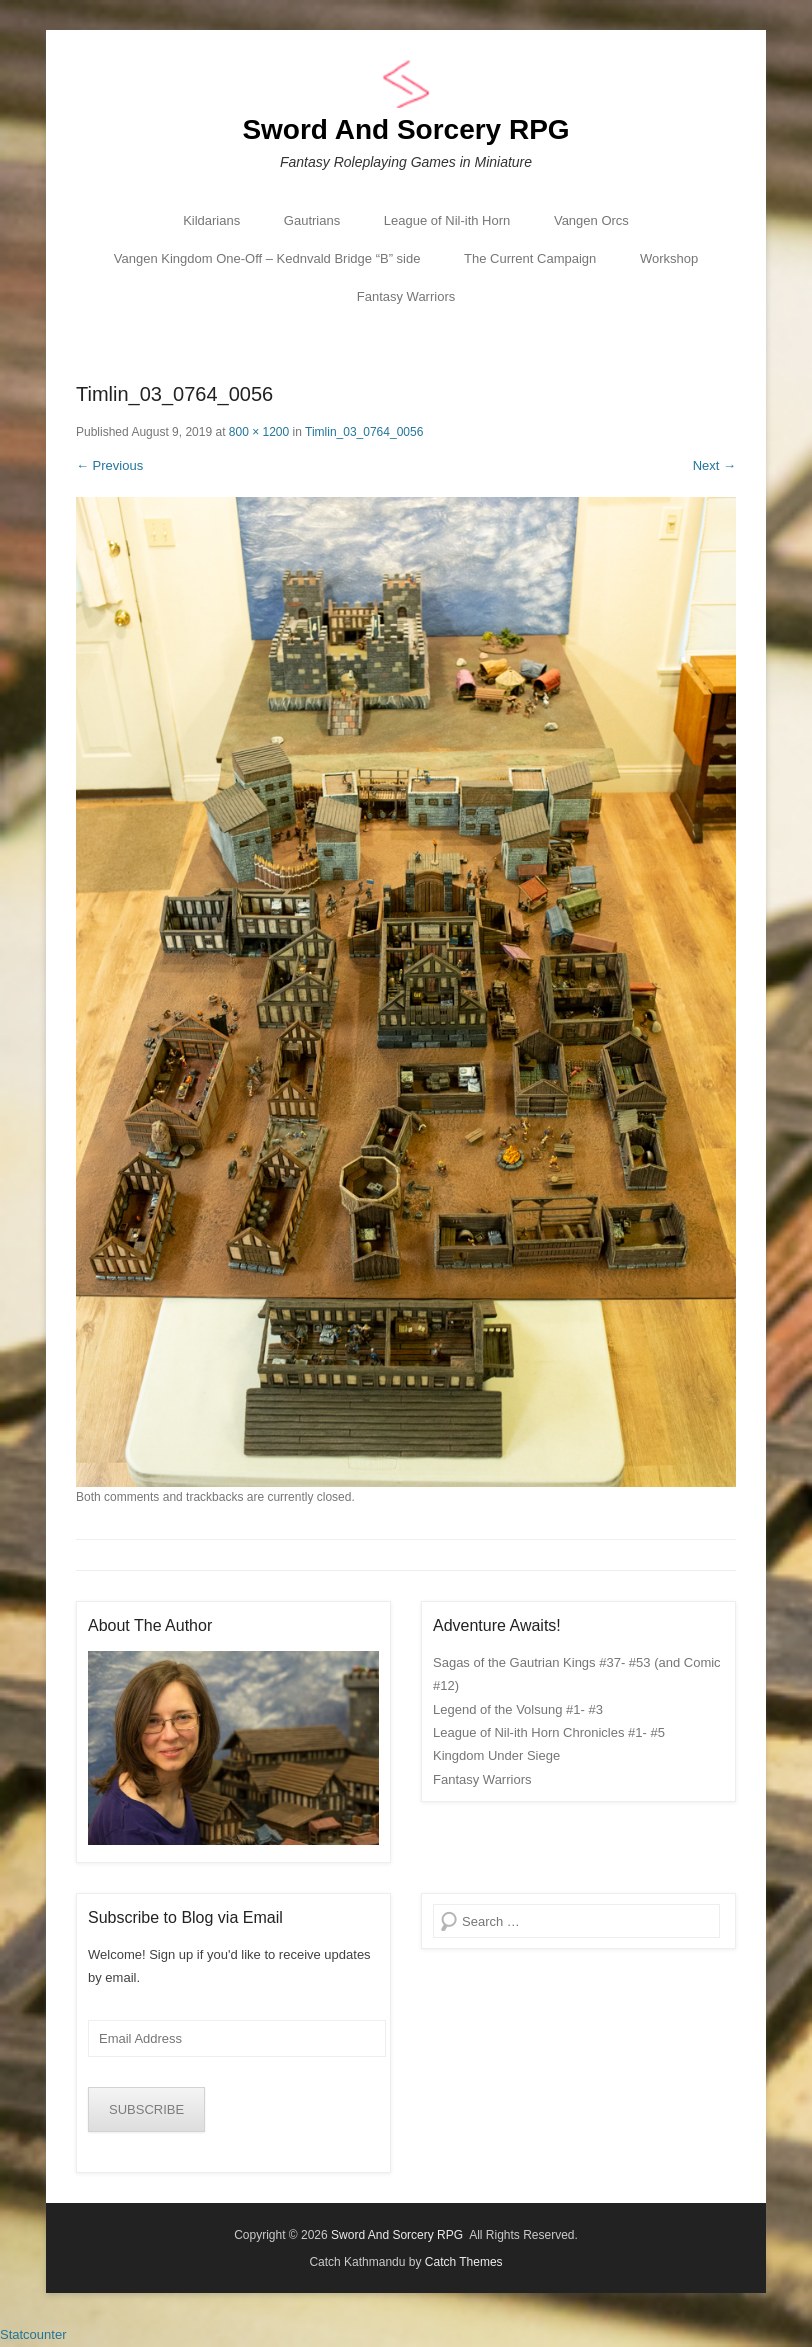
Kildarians (211, 220)
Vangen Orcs (591, 220)
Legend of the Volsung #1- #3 (518, 1709)
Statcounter (33, 2334)
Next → (714, 465)
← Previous (109, 465)
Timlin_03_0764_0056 (364, 432)
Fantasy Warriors (406, 296)
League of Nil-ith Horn (447, 220)
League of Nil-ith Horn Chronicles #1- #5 (549, 1732)
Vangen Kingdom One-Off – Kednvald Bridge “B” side (267, 258)
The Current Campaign (530, 258)
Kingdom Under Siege (496, 1755)
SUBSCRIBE (146, 2109)
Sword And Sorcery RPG (405, 129)
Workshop (669, 258)
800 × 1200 (259, 432)
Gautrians (312, 220)
